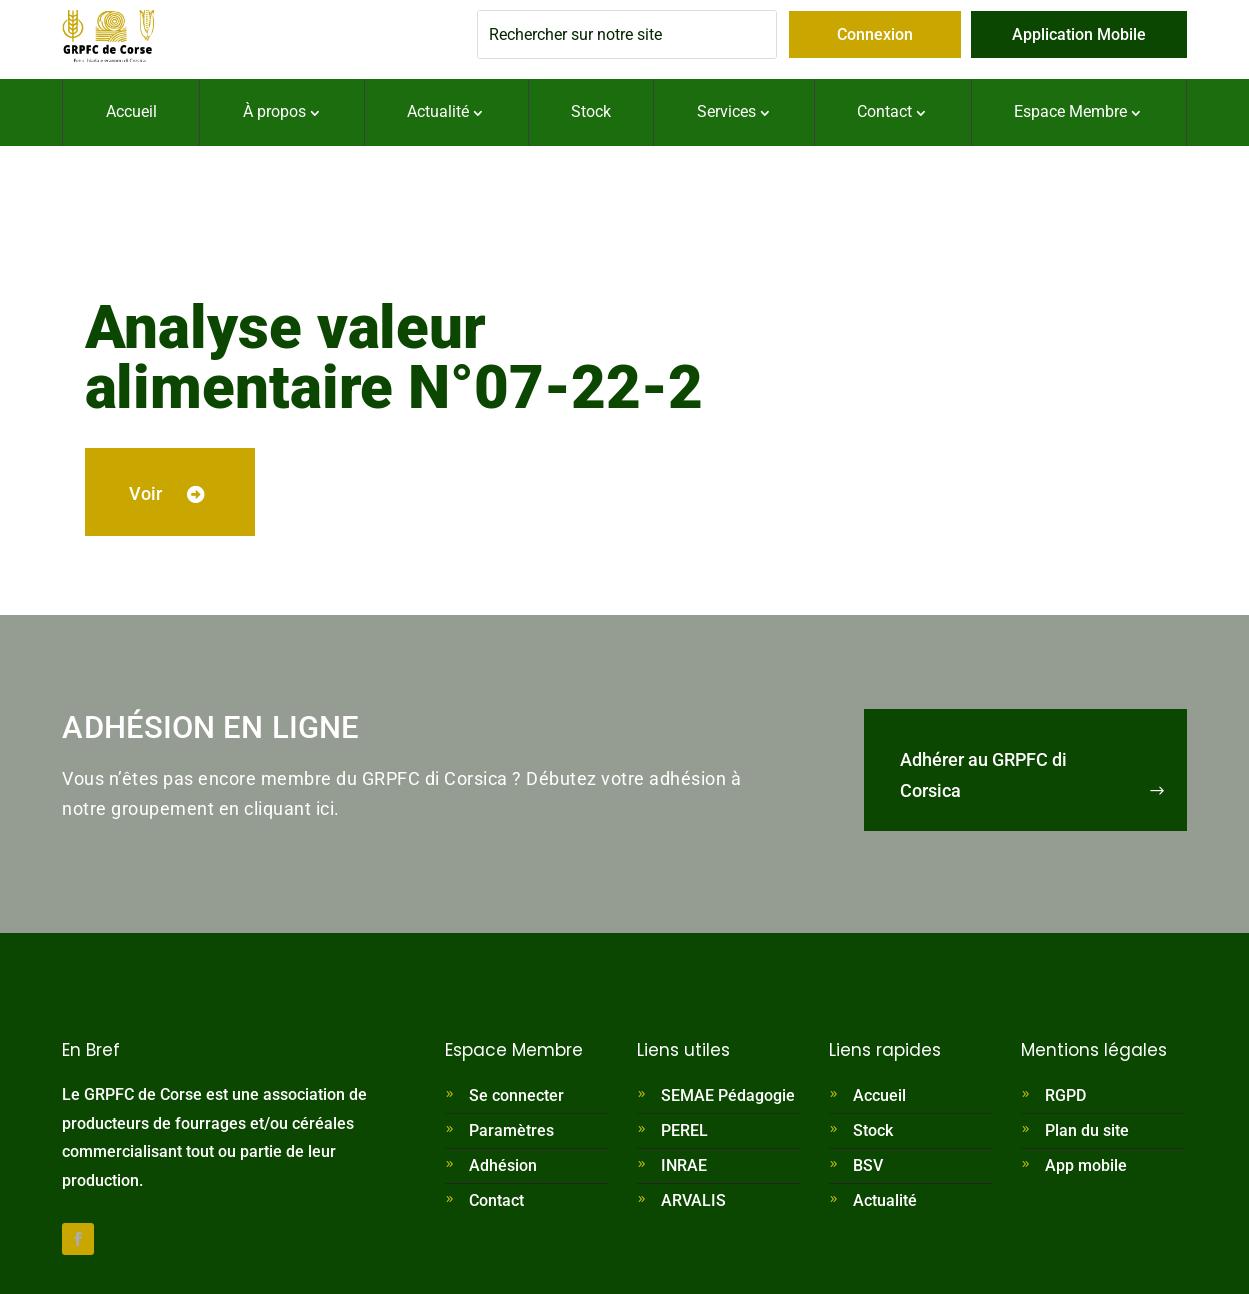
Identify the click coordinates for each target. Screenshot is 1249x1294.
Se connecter (516, 1099)
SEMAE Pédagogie (728, 1099)
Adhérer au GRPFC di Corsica (983, 779)
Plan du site (1087, 1134)
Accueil (879, 1099)
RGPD (1065, 1099)
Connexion (875, 34)
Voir (159, 495)
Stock (873, 1134)
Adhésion (503, 1169)
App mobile (1086, 1169)
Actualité (885, 1204)
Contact (496, 1204)
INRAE (684, 1169)
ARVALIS (693, 1204)
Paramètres (511, 1134)
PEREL (684, 1134)
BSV (868, 1169)
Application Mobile (1079, 34)
